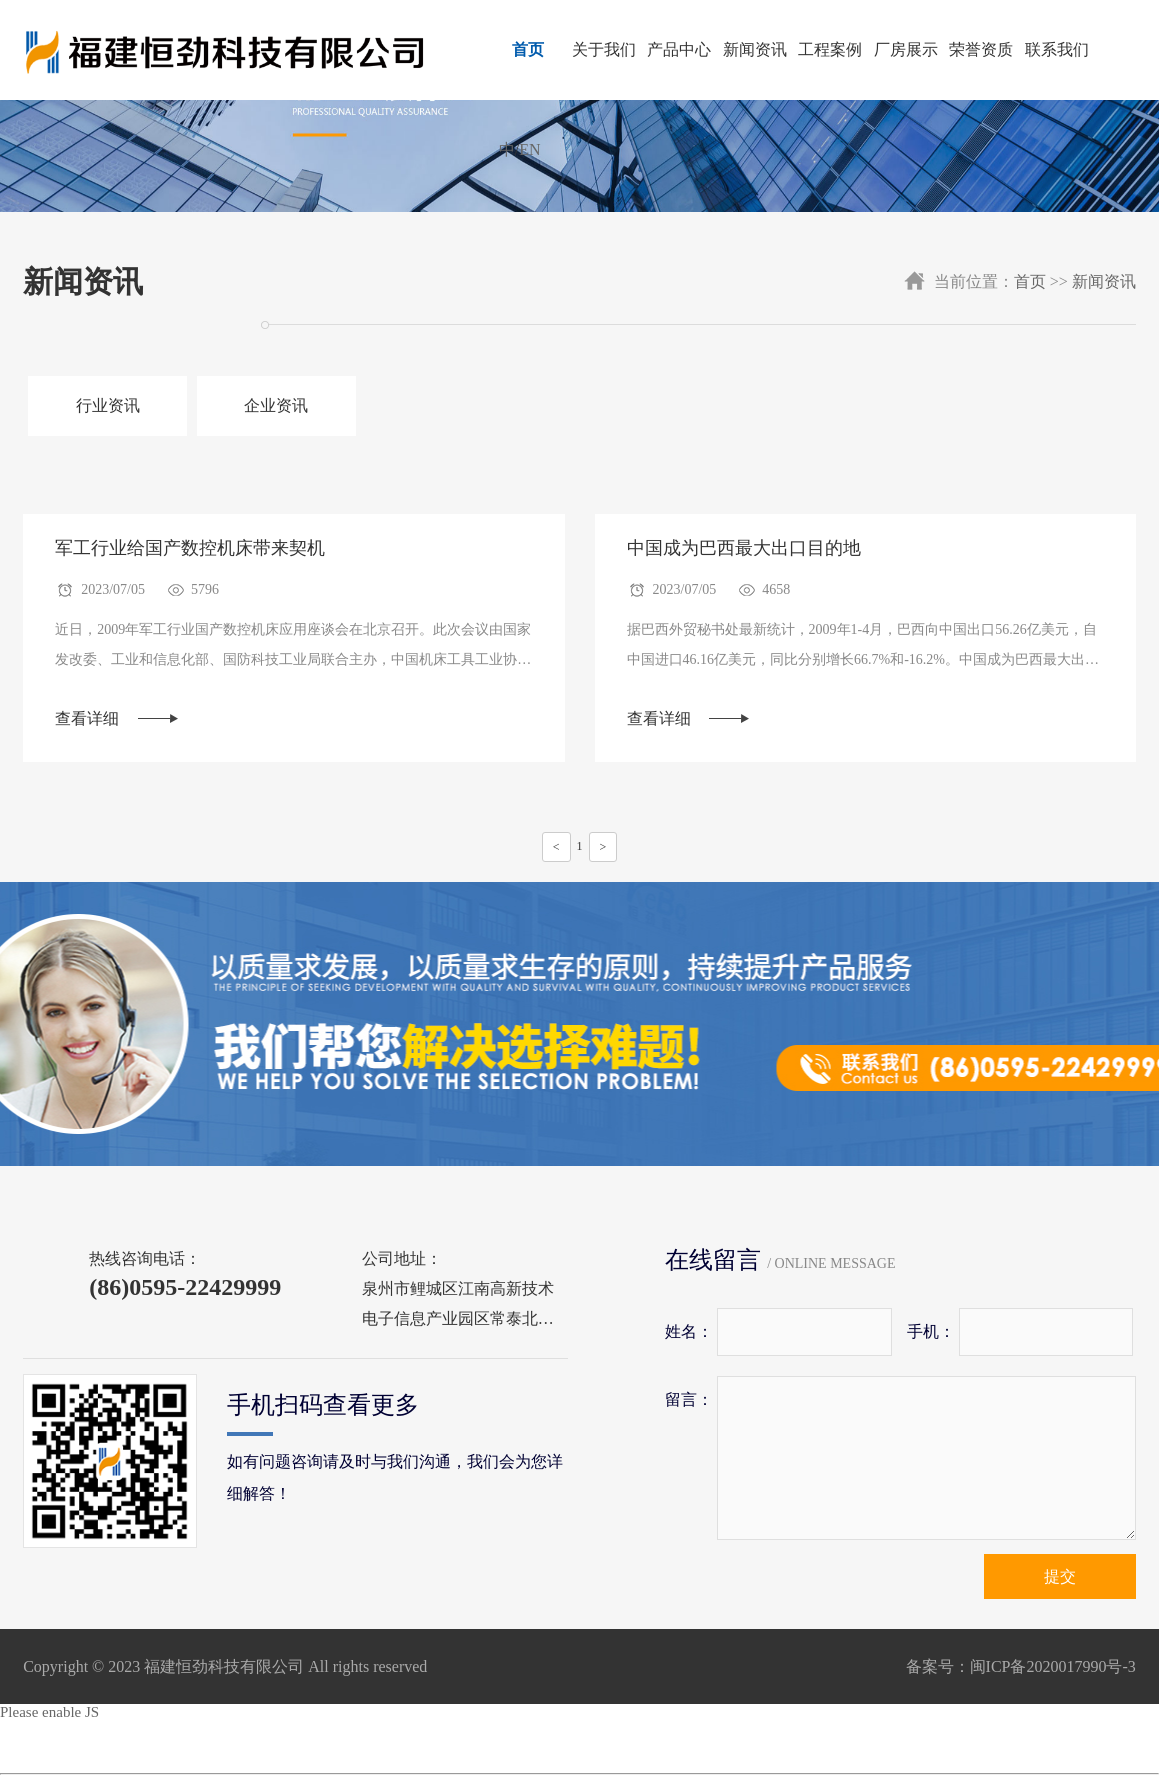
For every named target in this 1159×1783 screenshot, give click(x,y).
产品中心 (679, 49)
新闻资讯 (755, 49)
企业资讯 (272, 405)
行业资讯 (106, 405)
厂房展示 (906, 49)
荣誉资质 (981, 49)
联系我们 (1057, 49)
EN (529, 149)
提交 (1060, 1577)
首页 (528, 49)
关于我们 (604, 49)
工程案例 (830, 49)
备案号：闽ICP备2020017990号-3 (1021, 1667)
